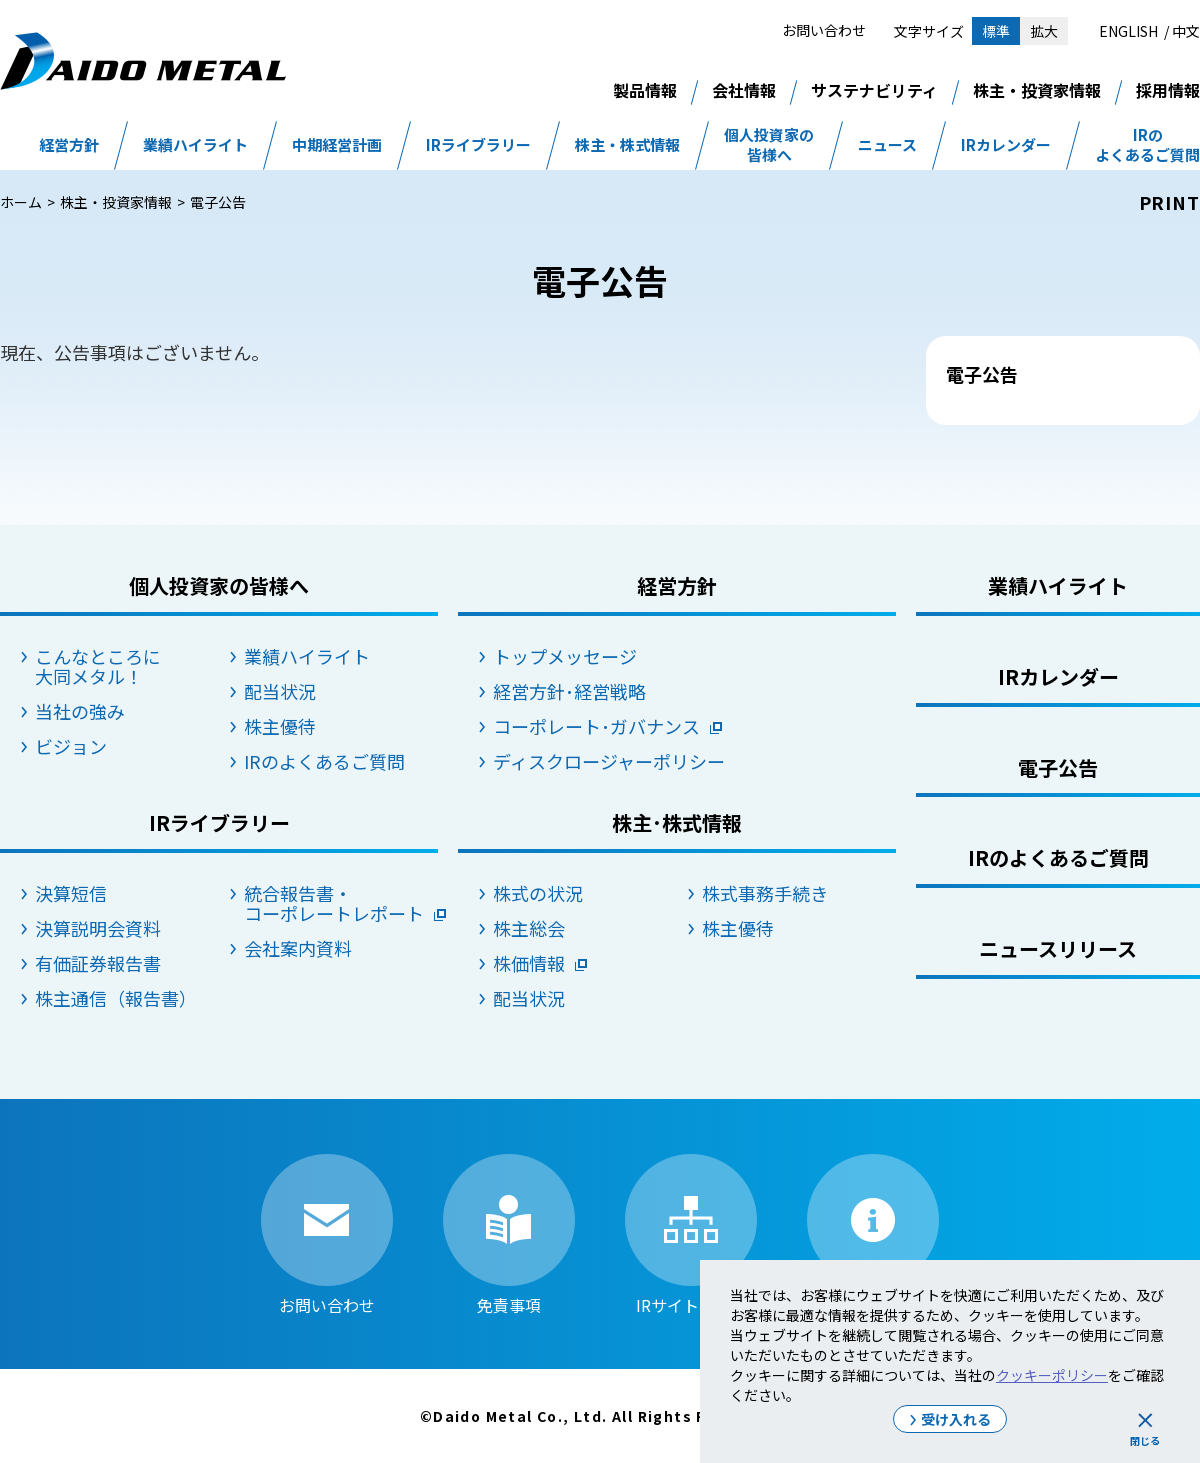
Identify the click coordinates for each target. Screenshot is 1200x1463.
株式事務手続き (765, 893)
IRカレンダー (1006, 145)
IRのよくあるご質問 (1147, 145)
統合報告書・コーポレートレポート (334, 903)
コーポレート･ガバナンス (590, 726)
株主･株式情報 (677, 822)
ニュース (887, 145)
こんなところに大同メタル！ (98, 666)
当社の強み (80, 711)
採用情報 (1168, 90)
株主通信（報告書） (116, 998)
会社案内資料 (298, 948)
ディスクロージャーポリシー (590, 761)
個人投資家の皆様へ (769, 145)
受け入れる (956, 1419)
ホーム (21, 202)
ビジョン (71, 746)
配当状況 (280, 691)
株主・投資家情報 (1037, 90)
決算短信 (71, 893)
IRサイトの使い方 (873, 1234)
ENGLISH (1128, 31)
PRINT (1170, 202)
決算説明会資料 (98, 928)
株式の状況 (538, 893)
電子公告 (1058, 767)
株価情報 (529, 963)
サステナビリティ (874, 90)
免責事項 (509, 1234)
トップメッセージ (565, 656)
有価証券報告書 (98, 963)
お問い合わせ (824, 30)
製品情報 (645, 90)
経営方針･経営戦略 (569, 691)
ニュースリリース (1058, 948)
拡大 (1044, 31)
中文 (1186, 31)
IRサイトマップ (691, 1234)
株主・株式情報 (627, 145)
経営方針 (69, 145)
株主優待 (280, 726)
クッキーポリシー (1052, 1375)
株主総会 (529, 928)
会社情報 (744, 90)
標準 (996, 31)
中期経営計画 (337, 145)
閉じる (1145, 1440)
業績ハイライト (195, 145)
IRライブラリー (478, 145)
